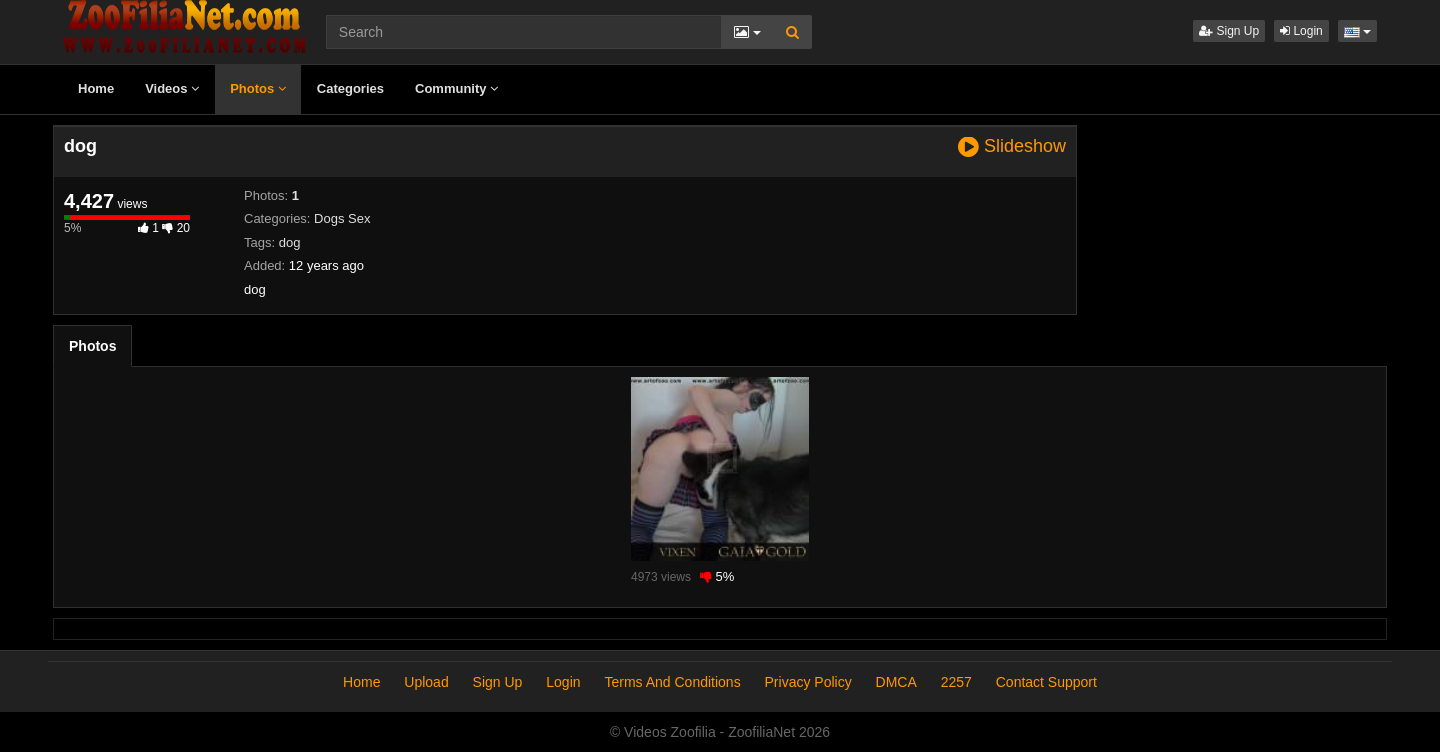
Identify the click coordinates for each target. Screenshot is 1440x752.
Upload (426, 682)
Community (456, 88)
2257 (956, 682)
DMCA (896, 682)
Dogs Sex (342, 218)
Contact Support (1046, 682)
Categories (350, 88)
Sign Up (1229, 31)
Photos (258, 88)
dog (290, 242)
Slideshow (1012, 146)
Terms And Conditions (672, 682)
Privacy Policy (808, 682)
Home (96, 88)
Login (1301, 31)
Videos (172, 88)
